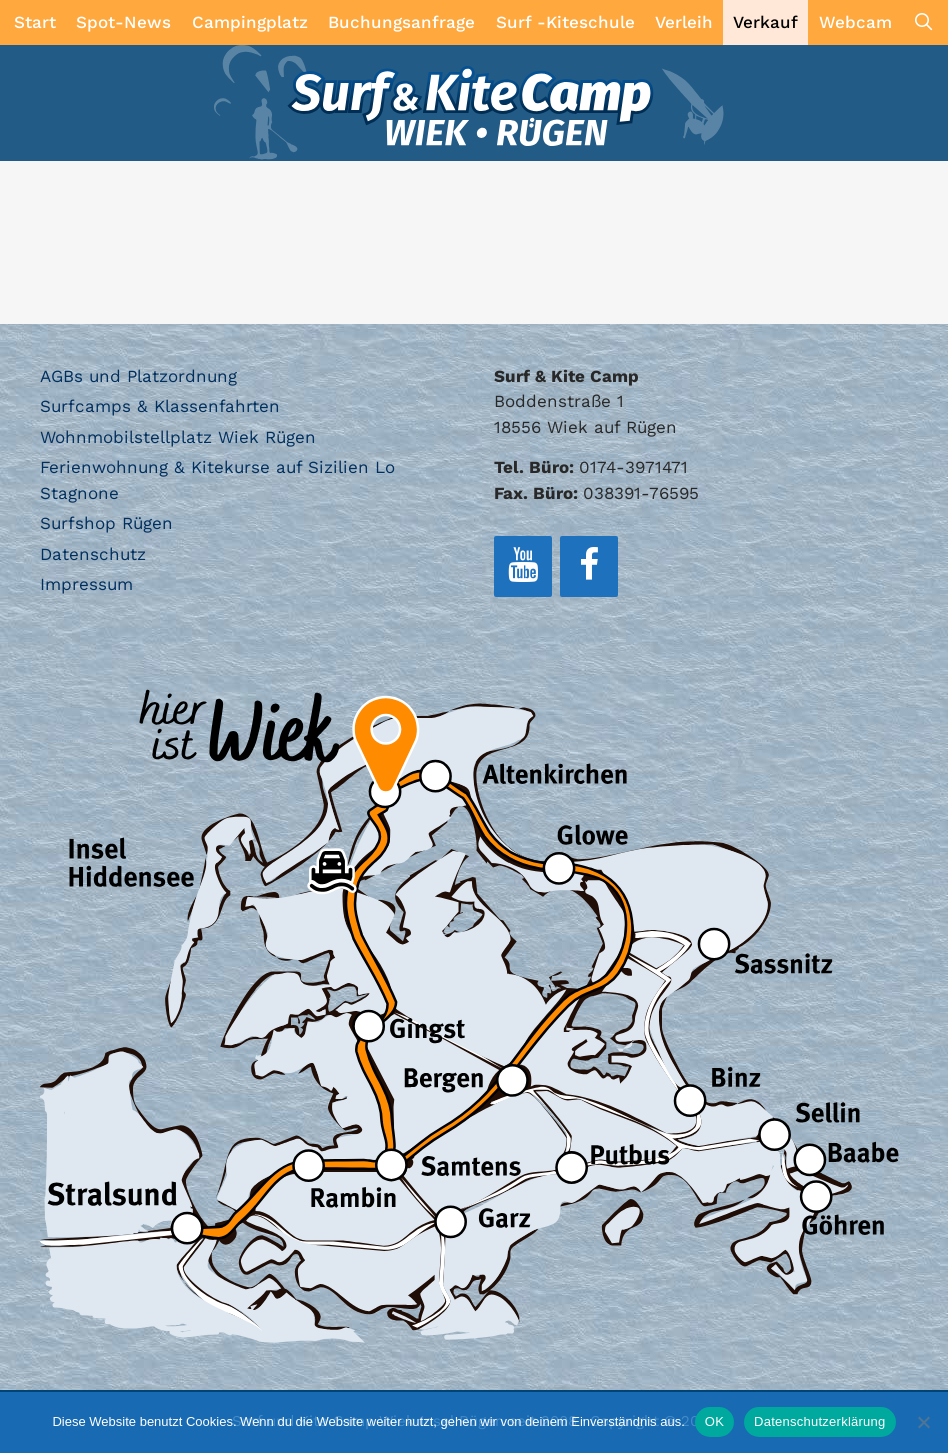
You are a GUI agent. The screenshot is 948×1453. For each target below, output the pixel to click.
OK (714, 1421)
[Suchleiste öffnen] (923, 22)
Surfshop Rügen (106, 523)
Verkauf (765, 22)
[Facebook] (589, 566)
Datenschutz (93, 554)
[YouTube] (523, 566)
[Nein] (923, 1422)
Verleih (684, 22)
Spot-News (123, 22)
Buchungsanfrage (401, 22)
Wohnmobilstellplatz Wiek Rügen (178, 437)
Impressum (86, 584)
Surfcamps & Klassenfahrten (160, 406)
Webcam (855, 22)
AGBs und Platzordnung (138, 376)
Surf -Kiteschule (565, 22)
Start (35, 22)
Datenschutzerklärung (819, 1421)
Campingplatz (250, 22)
